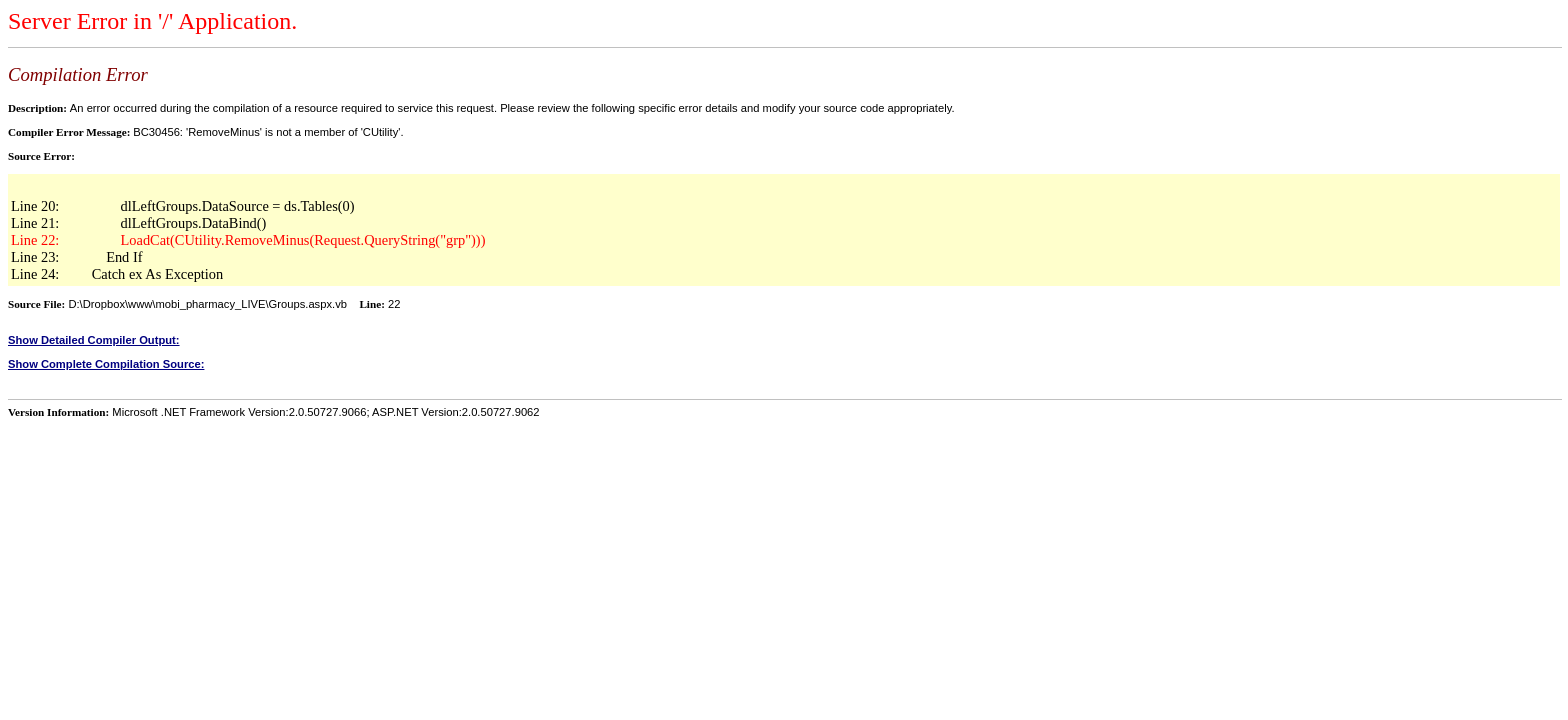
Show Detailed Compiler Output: (94, 340)
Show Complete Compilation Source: (106, 364)
